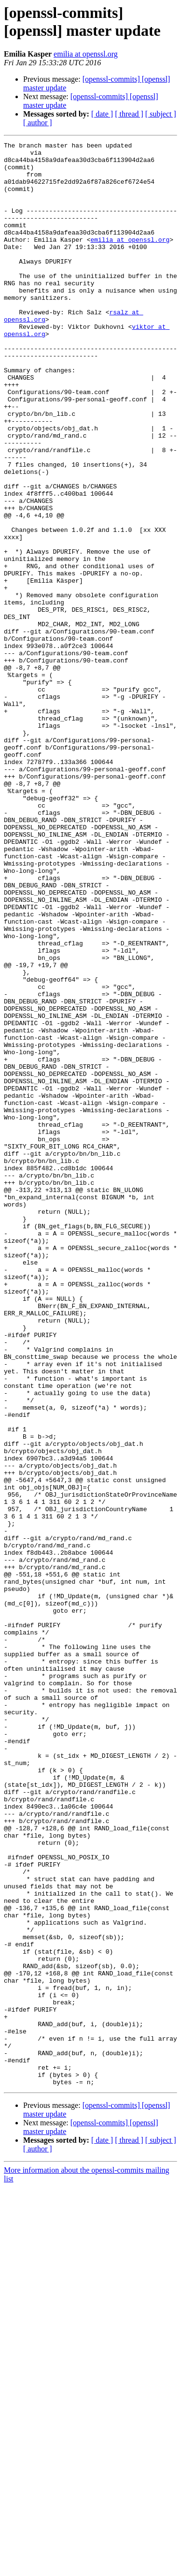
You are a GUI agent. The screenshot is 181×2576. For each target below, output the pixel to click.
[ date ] (102, 114)
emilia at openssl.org (86, 54)
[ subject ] (160, 114)
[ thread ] (129, 114)
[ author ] (37, 122)
